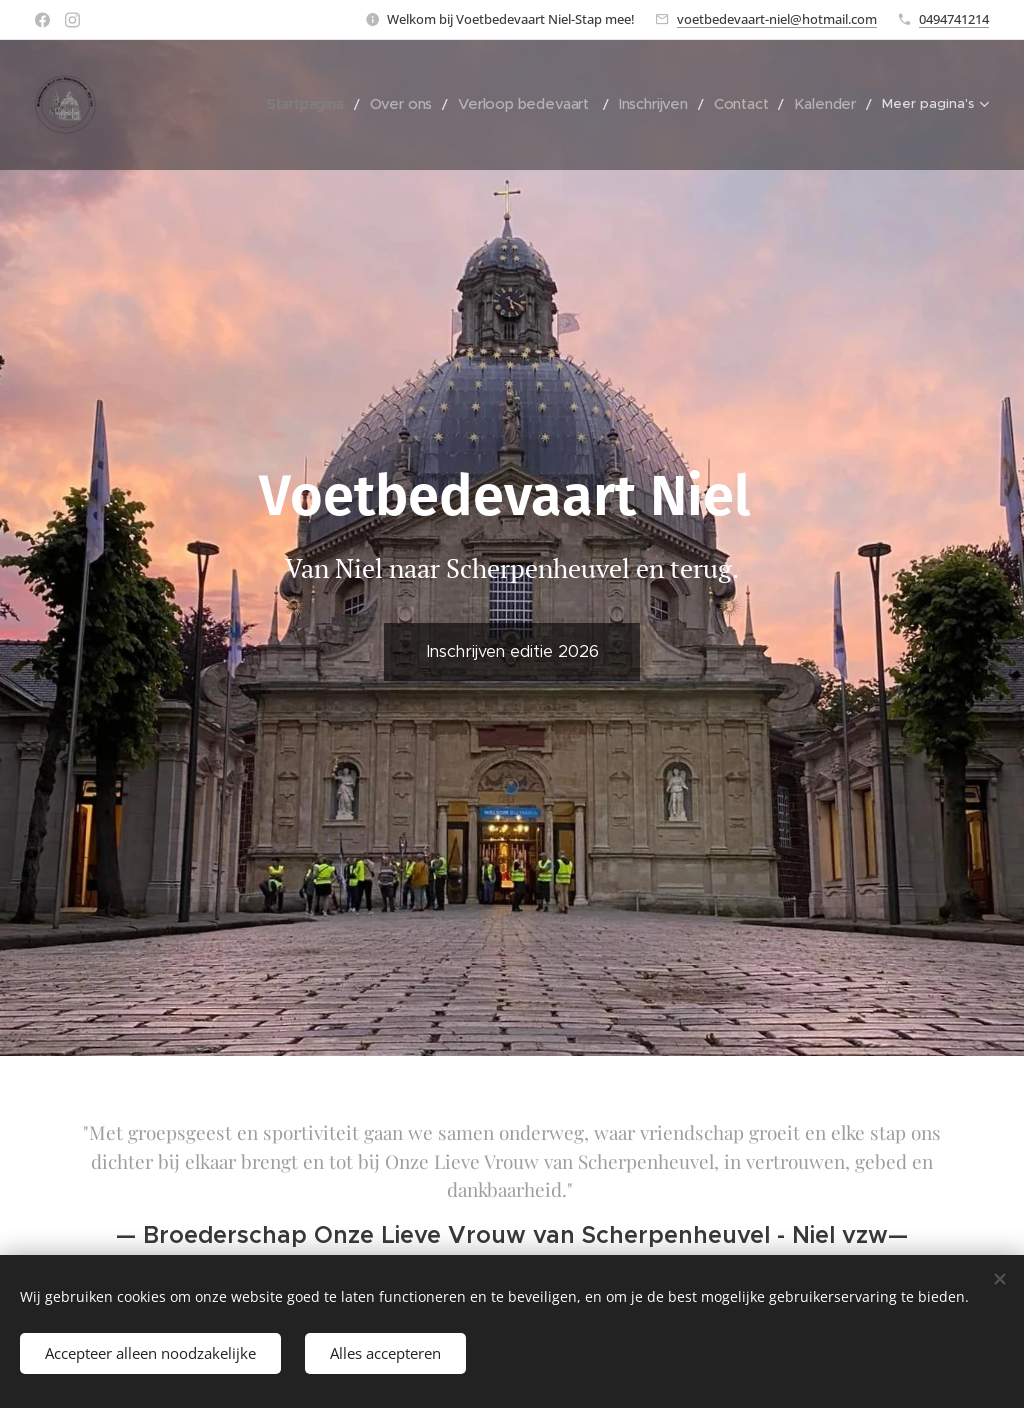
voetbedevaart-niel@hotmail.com (777, 19)
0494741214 (954, 19)
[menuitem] (183, 105)
